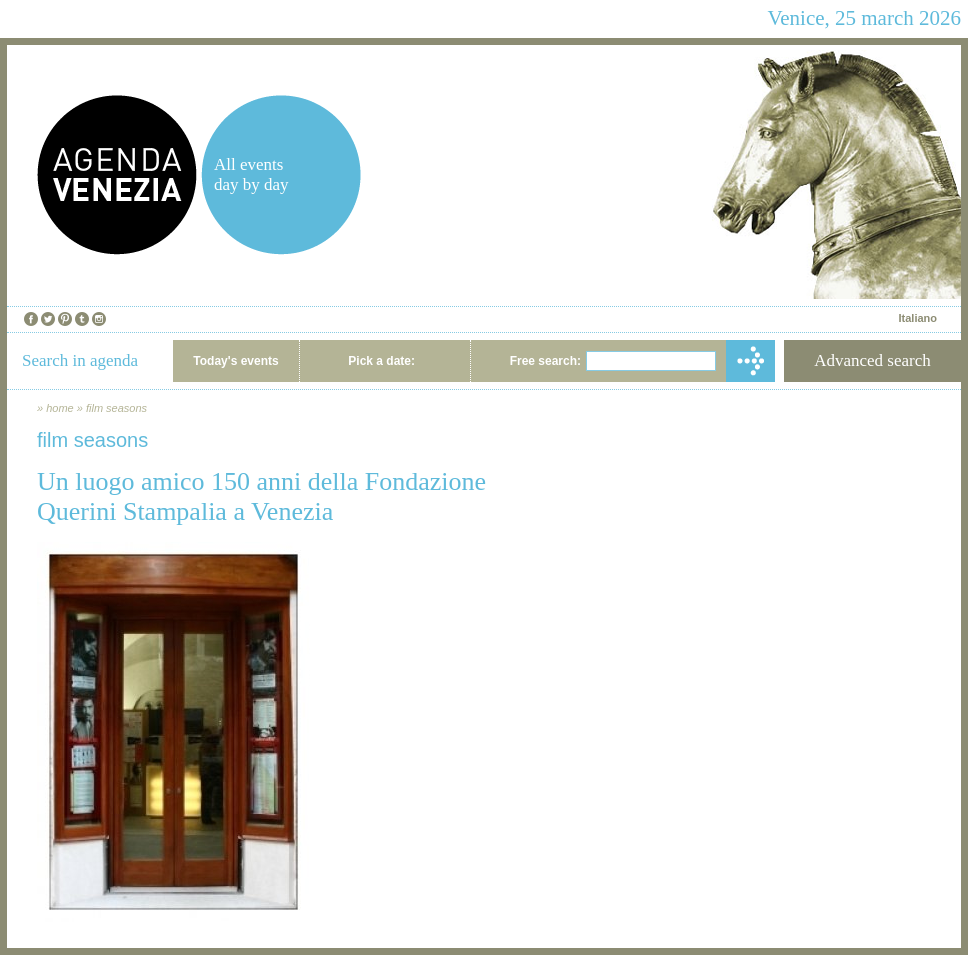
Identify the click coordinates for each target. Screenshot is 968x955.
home (60, 408)
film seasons (116, 408)
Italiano (917, 318)
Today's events (235, 361)
